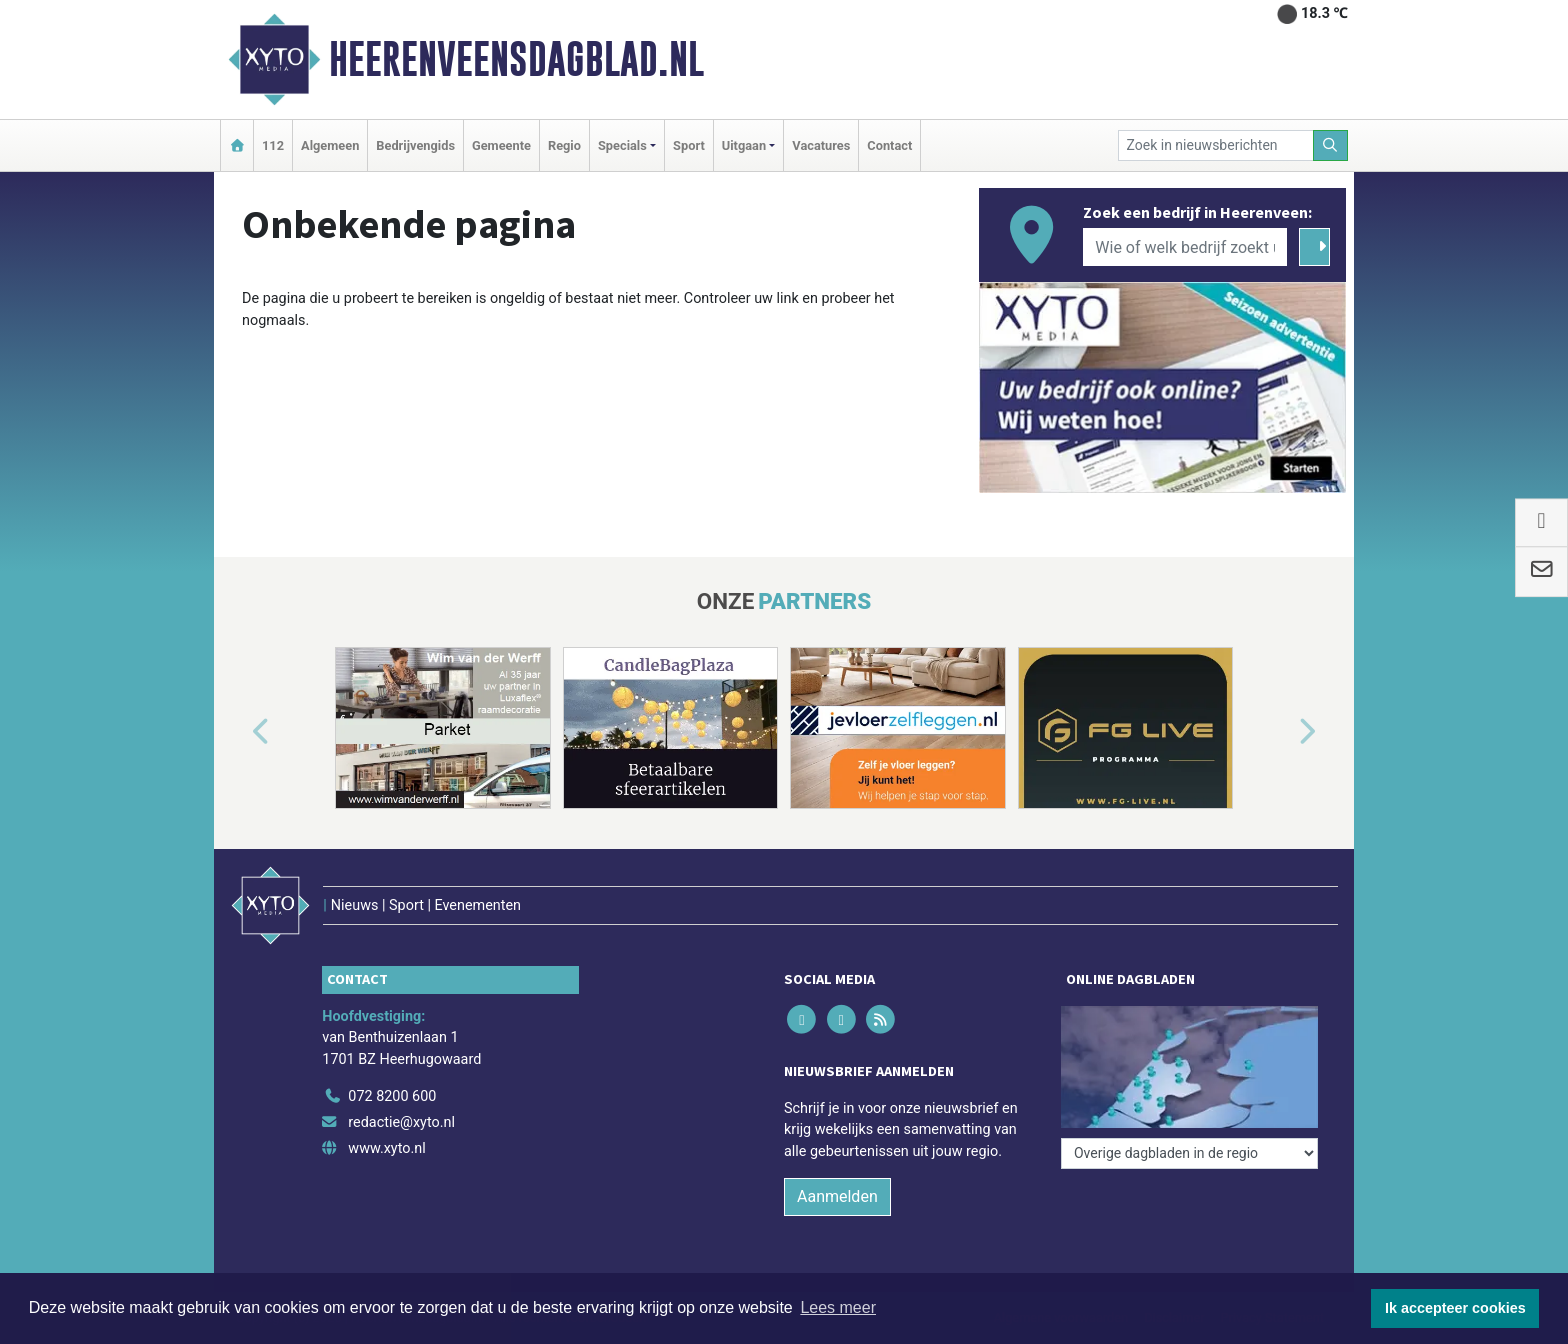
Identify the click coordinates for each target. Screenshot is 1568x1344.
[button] (238, 732)
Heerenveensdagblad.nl (516, 59)
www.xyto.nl (386, 1148)
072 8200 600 (392, 1096)
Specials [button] (622, 145)
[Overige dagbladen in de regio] (1189, 1153)
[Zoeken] (1331, 145)
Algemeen (330, 145)
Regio (564, 145)
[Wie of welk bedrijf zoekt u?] (1185, 247)
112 (273, 145)
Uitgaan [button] (744, 145)
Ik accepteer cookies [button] (1455, 1308)
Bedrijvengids (415, 145)
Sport (689, 145)
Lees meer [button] (838, 1307)
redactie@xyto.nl (401, 1122)
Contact (889, 145)
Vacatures (821, 145)
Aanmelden (837, 1196)
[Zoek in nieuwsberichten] (1216, 145)
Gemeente (501, 145)
